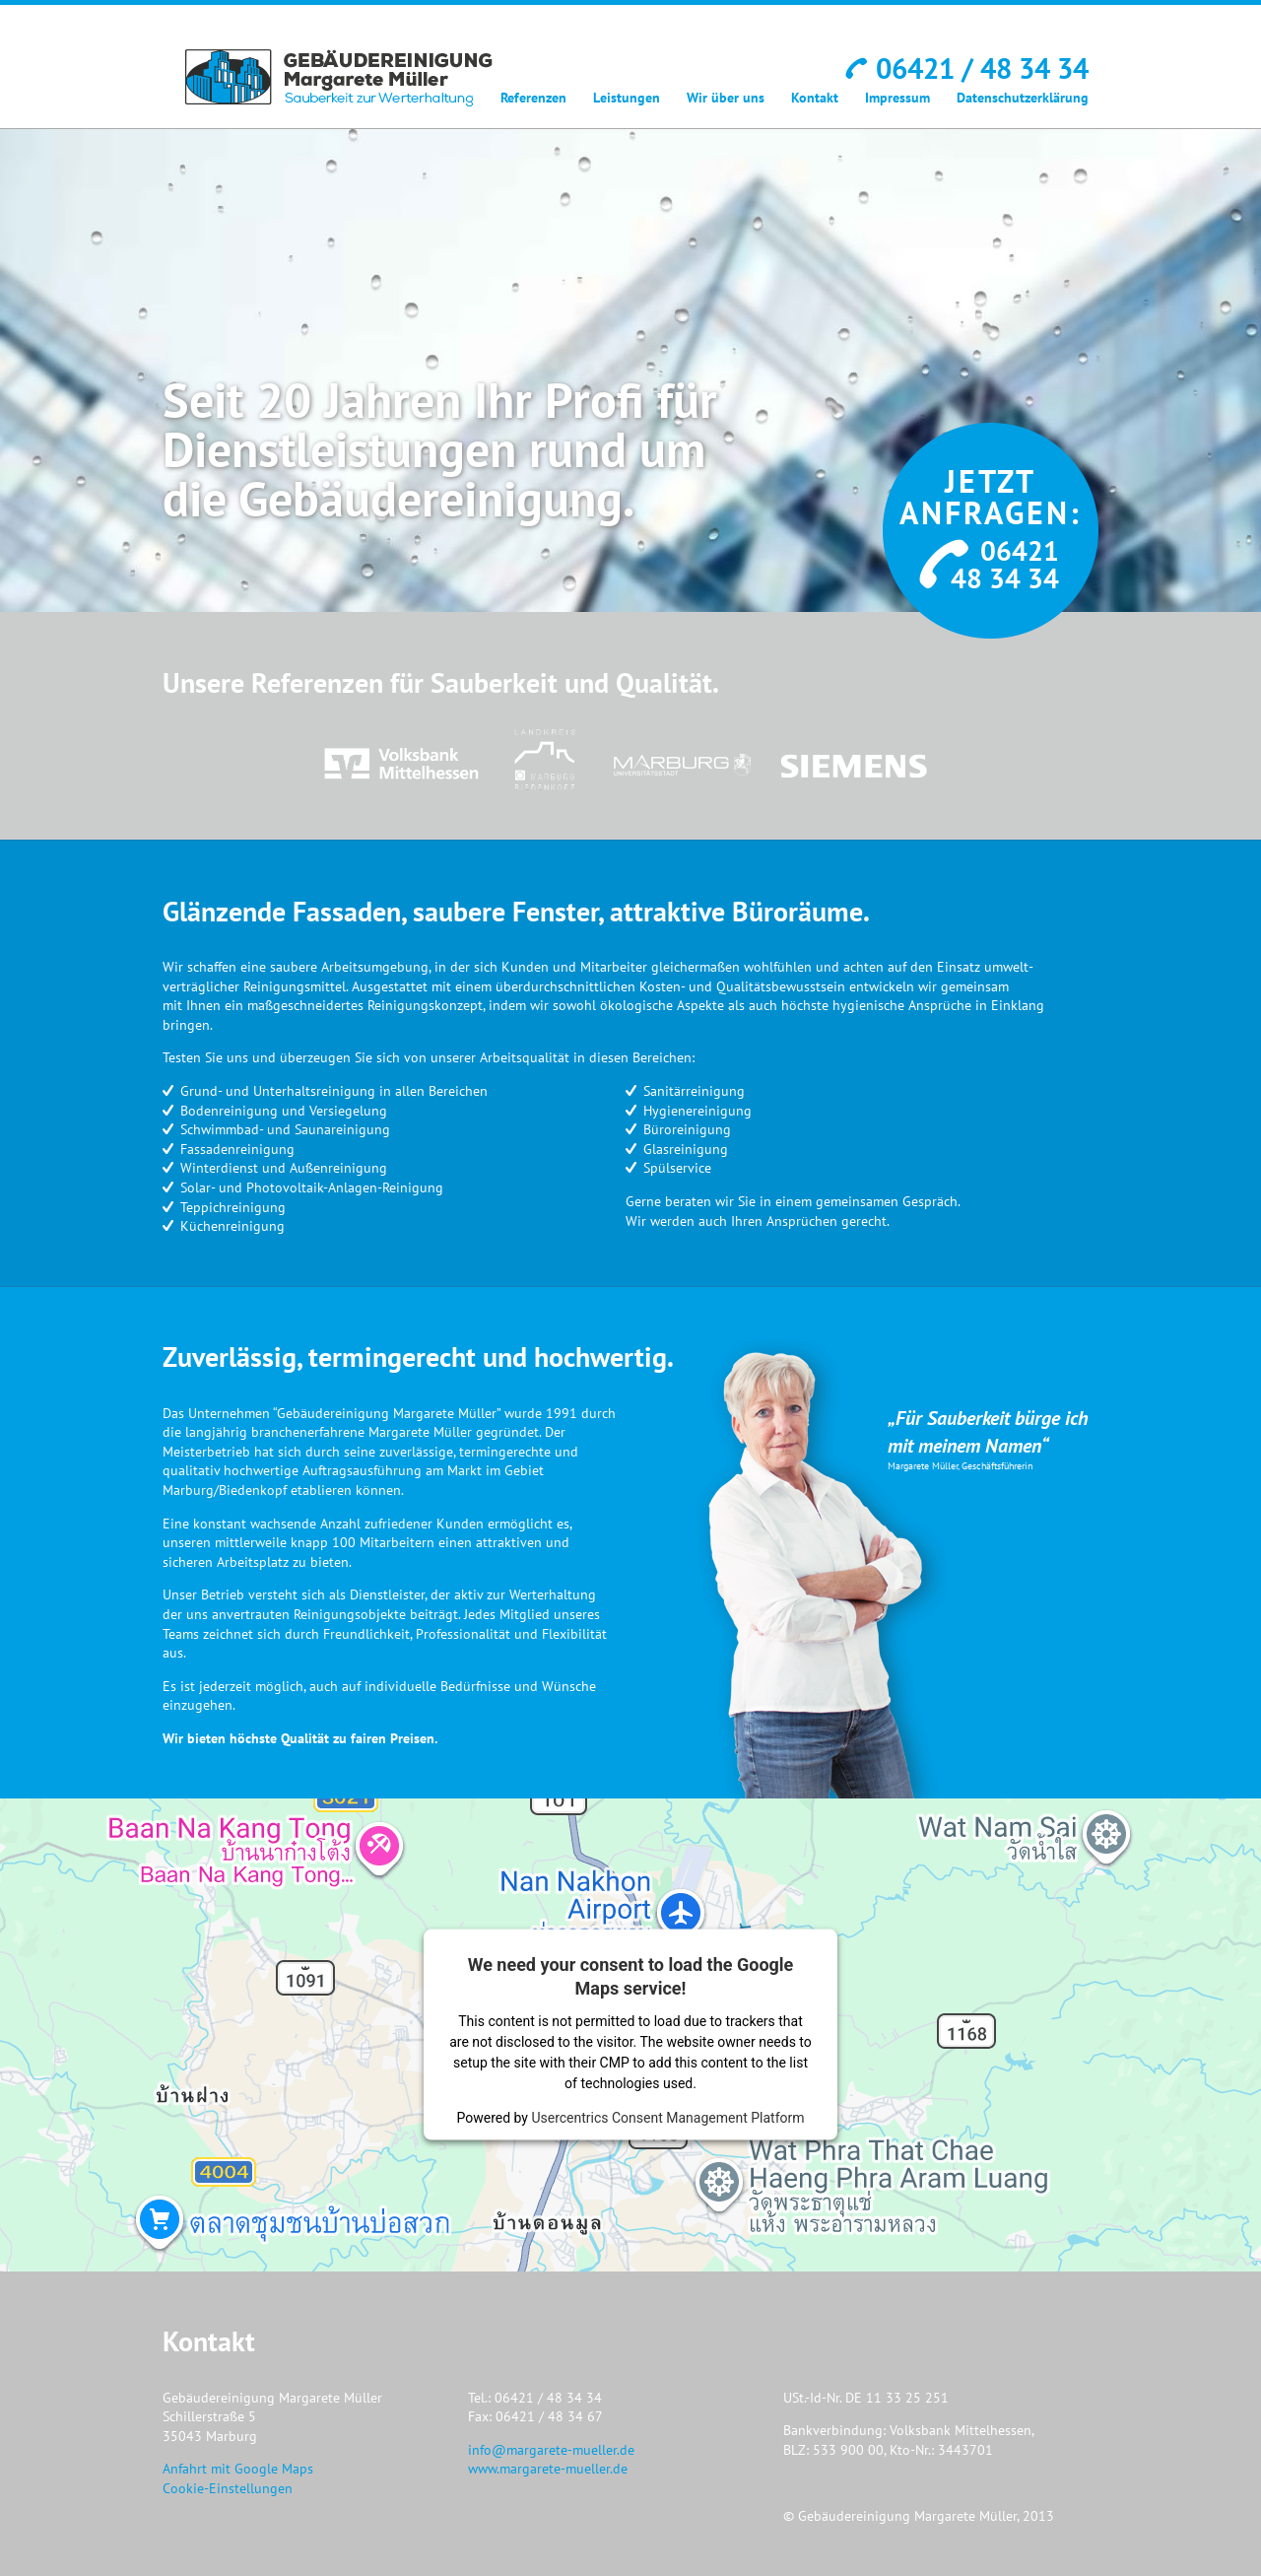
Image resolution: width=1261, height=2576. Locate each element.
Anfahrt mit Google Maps (238, 2468)
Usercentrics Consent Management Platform (667, 2118)
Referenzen (533, 97)
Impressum (897, 97)
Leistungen (626, 97)
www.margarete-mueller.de (548, 2468)
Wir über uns (725, 97)
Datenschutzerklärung (1023, 97)
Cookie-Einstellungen (228, 2488)
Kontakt (814, 97)
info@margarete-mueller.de (551, 2450)
